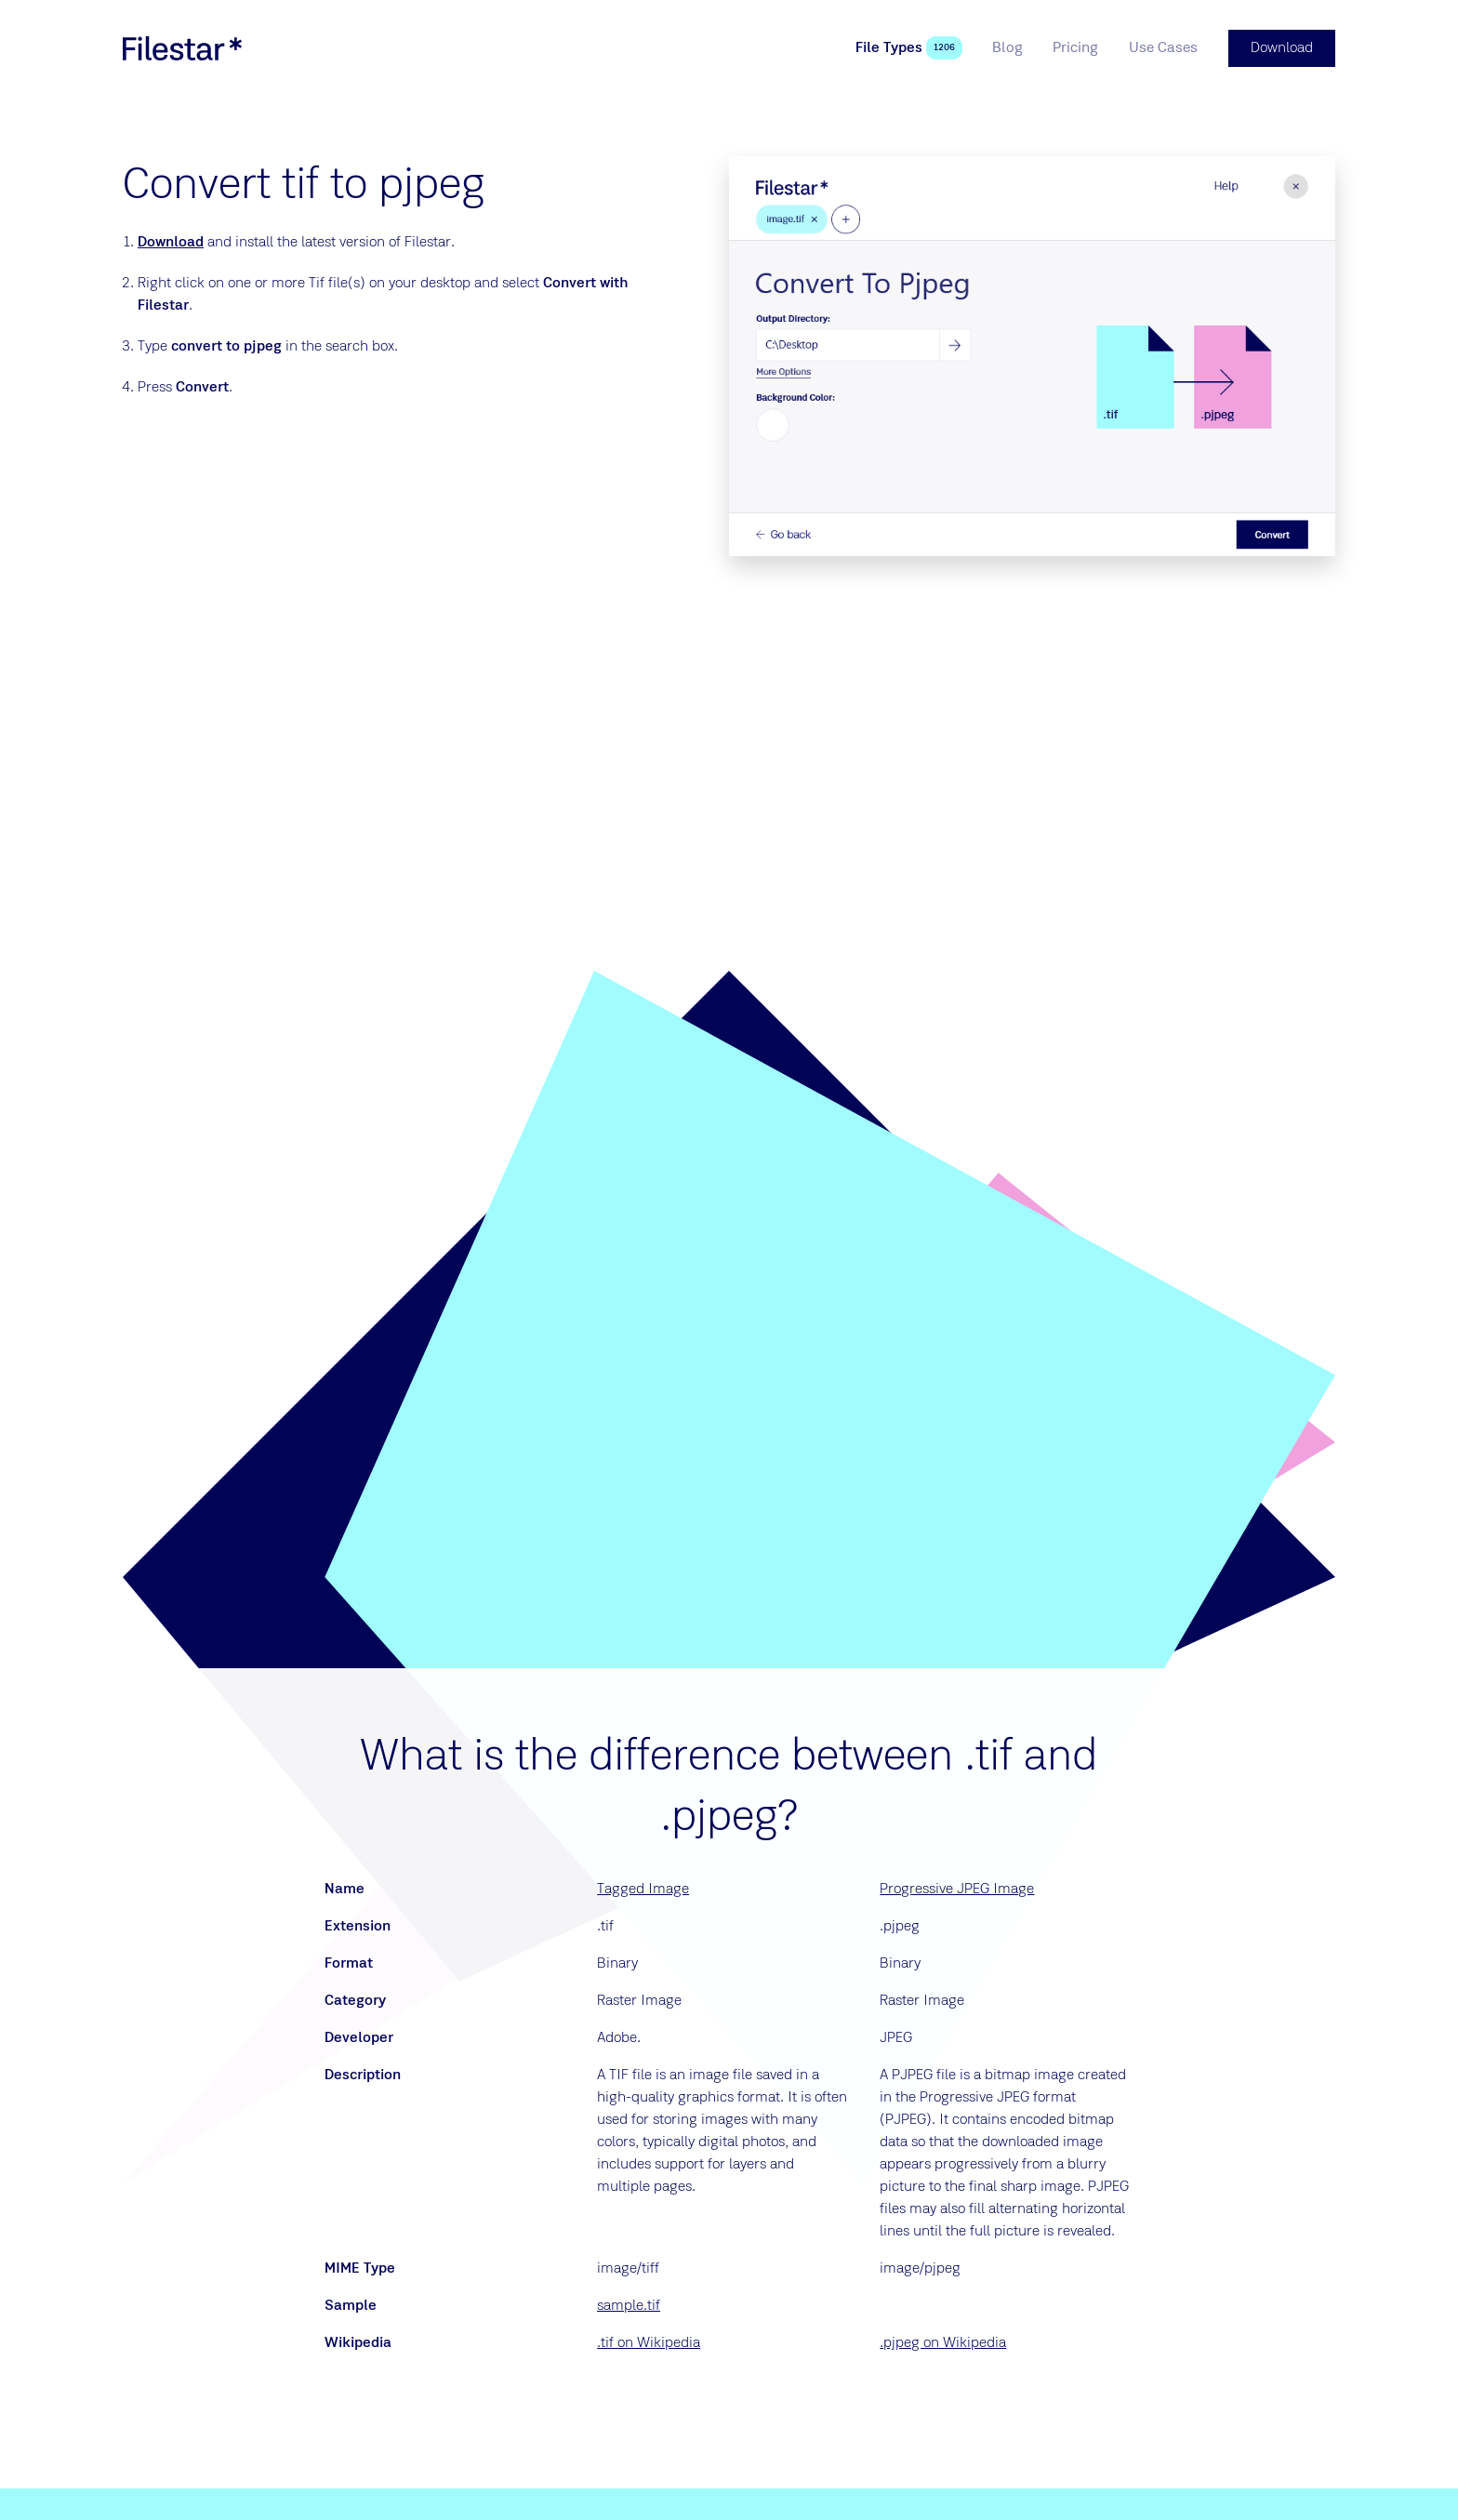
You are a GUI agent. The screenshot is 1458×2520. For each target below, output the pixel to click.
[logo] (182, 48)
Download (171, 242)
